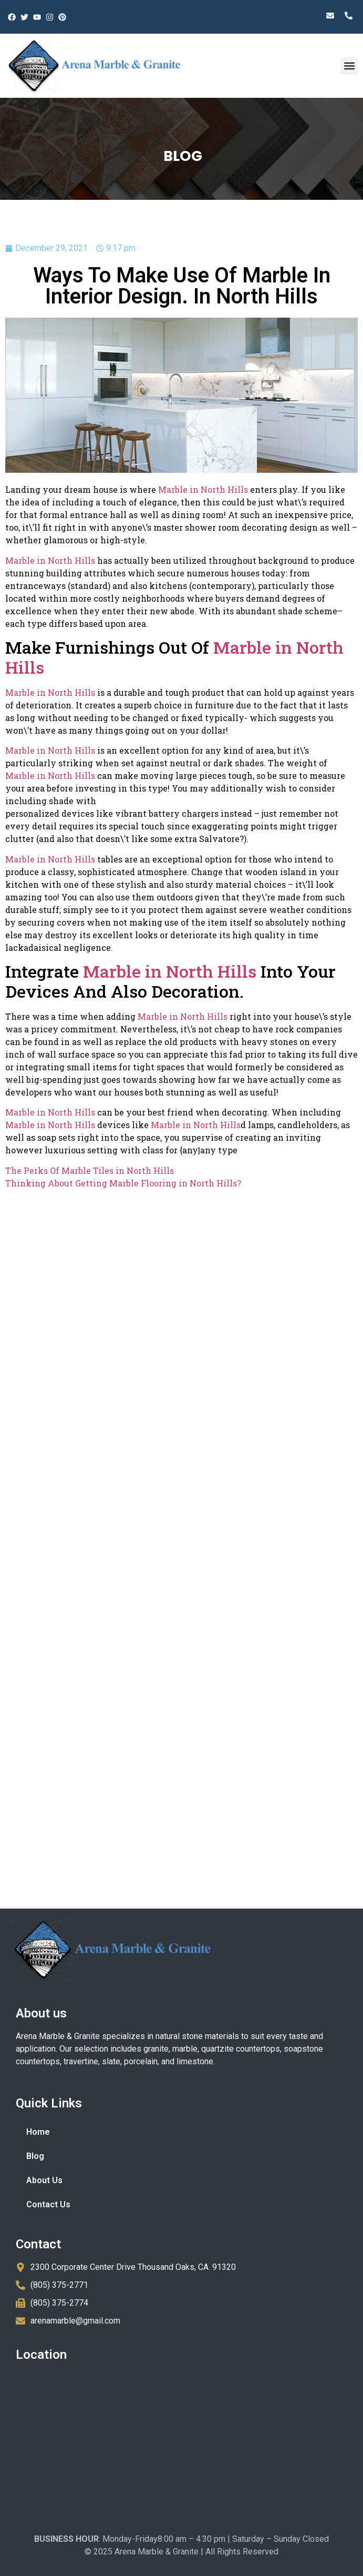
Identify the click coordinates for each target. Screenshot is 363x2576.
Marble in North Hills (203, 489)
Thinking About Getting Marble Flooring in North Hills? (123, 1183)
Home (38, 2132)
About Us (44, 2180)
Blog (35, 2156)
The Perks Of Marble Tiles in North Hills (89, 1170)
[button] (349, 66)
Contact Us (48, 2204)
